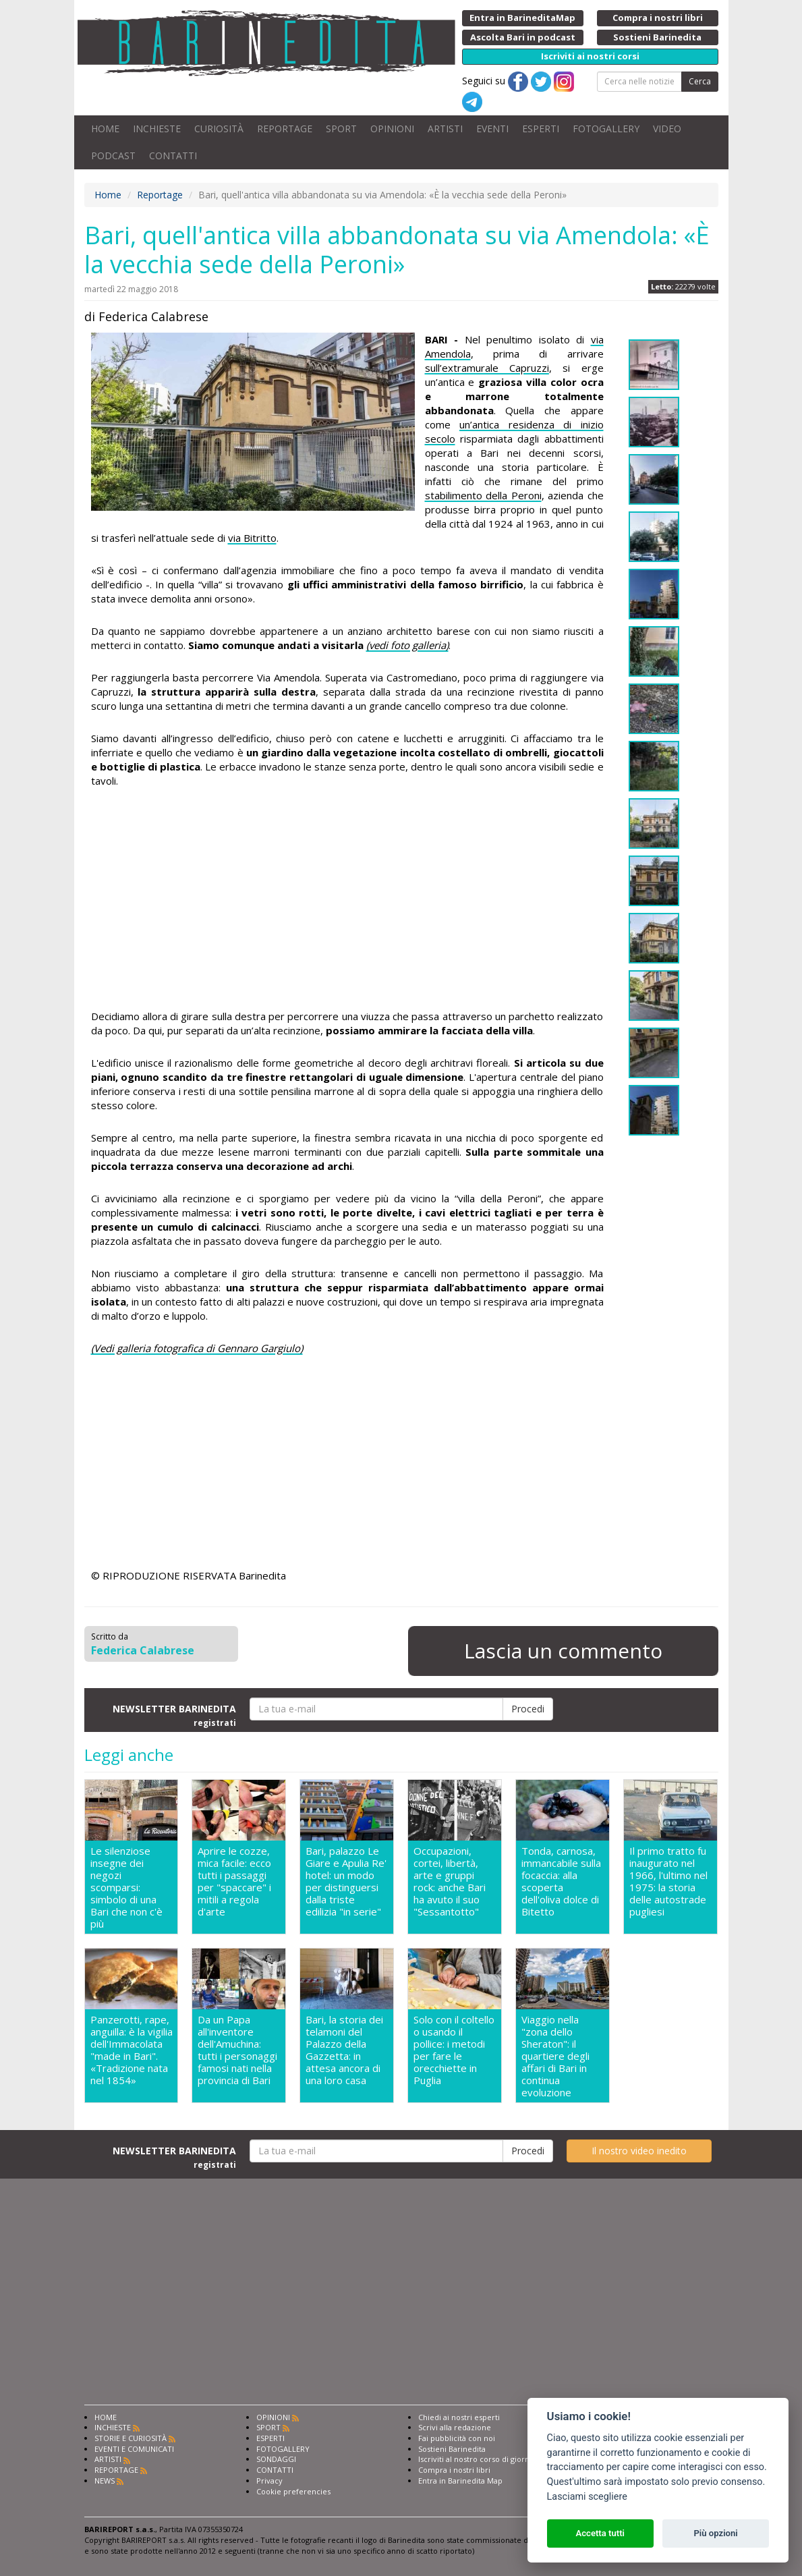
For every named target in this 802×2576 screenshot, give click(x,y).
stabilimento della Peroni (483, 495)
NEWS (104, 2480)
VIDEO (667, 128)
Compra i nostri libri (454, 2470)
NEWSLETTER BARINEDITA (174, 1715)
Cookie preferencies (293, 2491)
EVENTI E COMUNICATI (134, 2449)
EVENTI (492, 128)
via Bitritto (252, 537)
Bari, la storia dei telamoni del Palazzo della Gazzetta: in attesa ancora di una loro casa (344, 2050)
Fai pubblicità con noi (456, 2438)
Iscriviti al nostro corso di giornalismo (485, 2459)
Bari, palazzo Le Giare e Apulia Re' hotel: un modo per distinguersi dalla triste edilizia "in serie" (346, 1881)
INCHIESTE (157, 128)
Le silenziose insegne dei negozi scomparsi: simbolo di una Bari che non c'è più (126, 1887)
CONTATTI (173, 155)
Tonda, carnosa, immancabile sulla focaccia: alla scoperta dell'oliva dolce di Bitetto (561, 1881)
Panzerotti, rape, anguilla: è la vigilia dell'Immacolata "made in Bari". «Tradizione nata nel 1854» (131, 2050)
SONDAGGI (276, 2459)
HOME (105, 128)
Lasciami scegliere (587, 2496)
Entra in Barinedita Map (460, 2480)
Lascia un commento (563, 1650)
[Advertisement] (347, 900)
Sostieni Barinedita (452, 2449)
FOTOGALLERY (606, 128)
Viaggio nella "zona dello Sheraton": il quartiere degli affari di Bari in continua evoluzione (555, 2055)
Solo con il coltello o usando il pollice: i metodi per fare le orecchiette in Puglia (453, 2050)
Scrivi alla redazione (454, 2427)
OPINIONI (392, 128)
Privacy (269, 2480)
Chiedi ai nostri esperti (459, 2417)
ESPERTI (540, 128)
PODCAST (113, 155)
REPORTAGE (284, 128)
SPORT (341, 128)
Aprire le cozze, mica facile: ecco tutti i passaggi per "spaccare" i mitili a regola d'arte (234, 1881)
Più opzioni (715, 2533)
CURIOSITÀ (219, 128)
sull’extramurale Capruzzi (487, 367)
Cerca (700, 81)
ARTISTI (445, 128)
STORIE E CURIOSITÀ (130, 2438)
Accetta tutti (600, 2533)
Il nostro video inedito (639, 2150)
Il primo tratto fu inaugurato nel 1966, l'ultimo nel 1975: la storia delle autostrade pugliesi (668, 1881)
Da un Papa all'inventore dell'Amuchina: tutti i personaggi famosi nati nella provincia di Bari (237, 2050)
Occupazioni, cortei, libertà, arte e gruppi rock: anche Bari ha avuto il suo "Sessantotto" (449, 1881)
